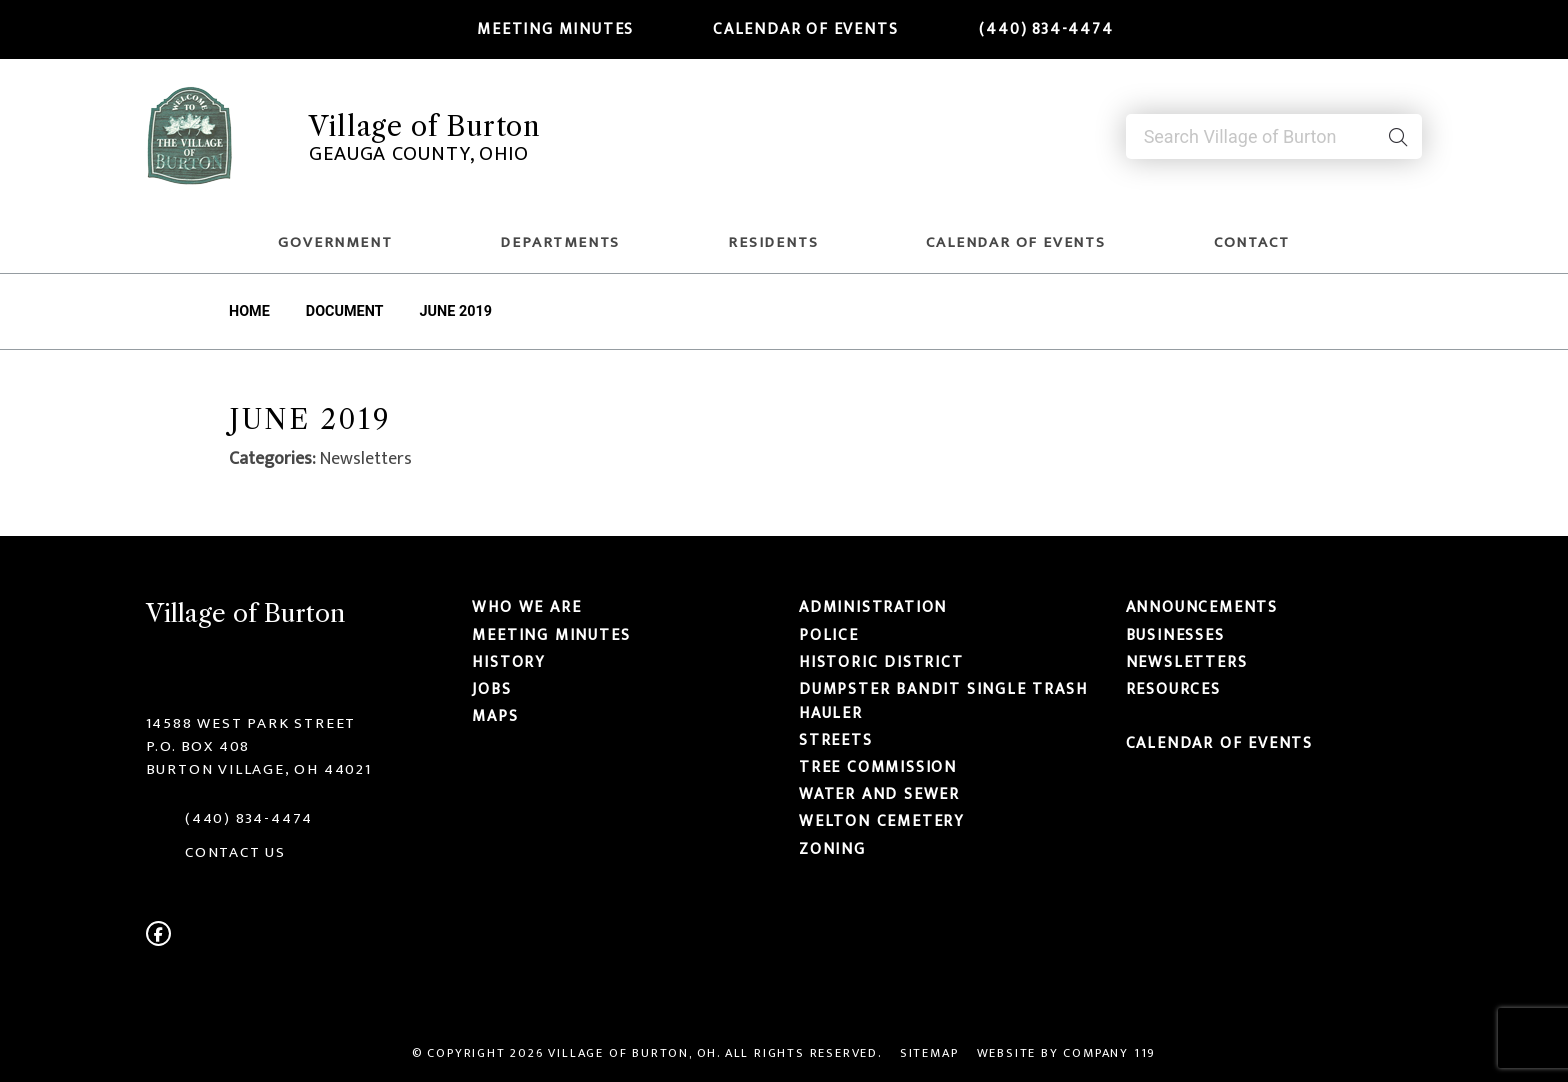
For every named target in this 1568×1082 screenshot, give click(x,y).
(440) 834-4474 (1033, 29)
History (509, 662)
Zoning (832, 849)
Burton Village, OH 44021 (259, 769)
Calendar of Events (793, 29)
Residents (773, 242)
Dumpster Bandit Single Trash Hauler (943, 700)
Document (345, 311)
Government (335, 242)
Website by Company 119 (1067, 1053)
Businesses (1175, 635)
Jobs (491, 689)
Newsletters (1187, 662)
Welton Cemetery (882, 822)
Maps (495, 716)
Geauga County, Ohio (419, 154)
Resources (1173, 689)
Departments (560, 242)
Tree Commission (878, 767)
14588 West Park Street (251, 723)
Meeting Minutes (544, 29)
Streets (836, 740)
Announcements (1202, 608)
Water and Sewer (879, 794)
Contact (1252, 242)
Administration (873, 608)
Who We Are (526, 608)
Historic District (881, 662)
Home (249, 311)
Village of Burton (425, 126)
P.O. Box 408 (198, 746)
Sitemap (929, 1053)
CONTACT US (235, 852)
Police (829, 635)
